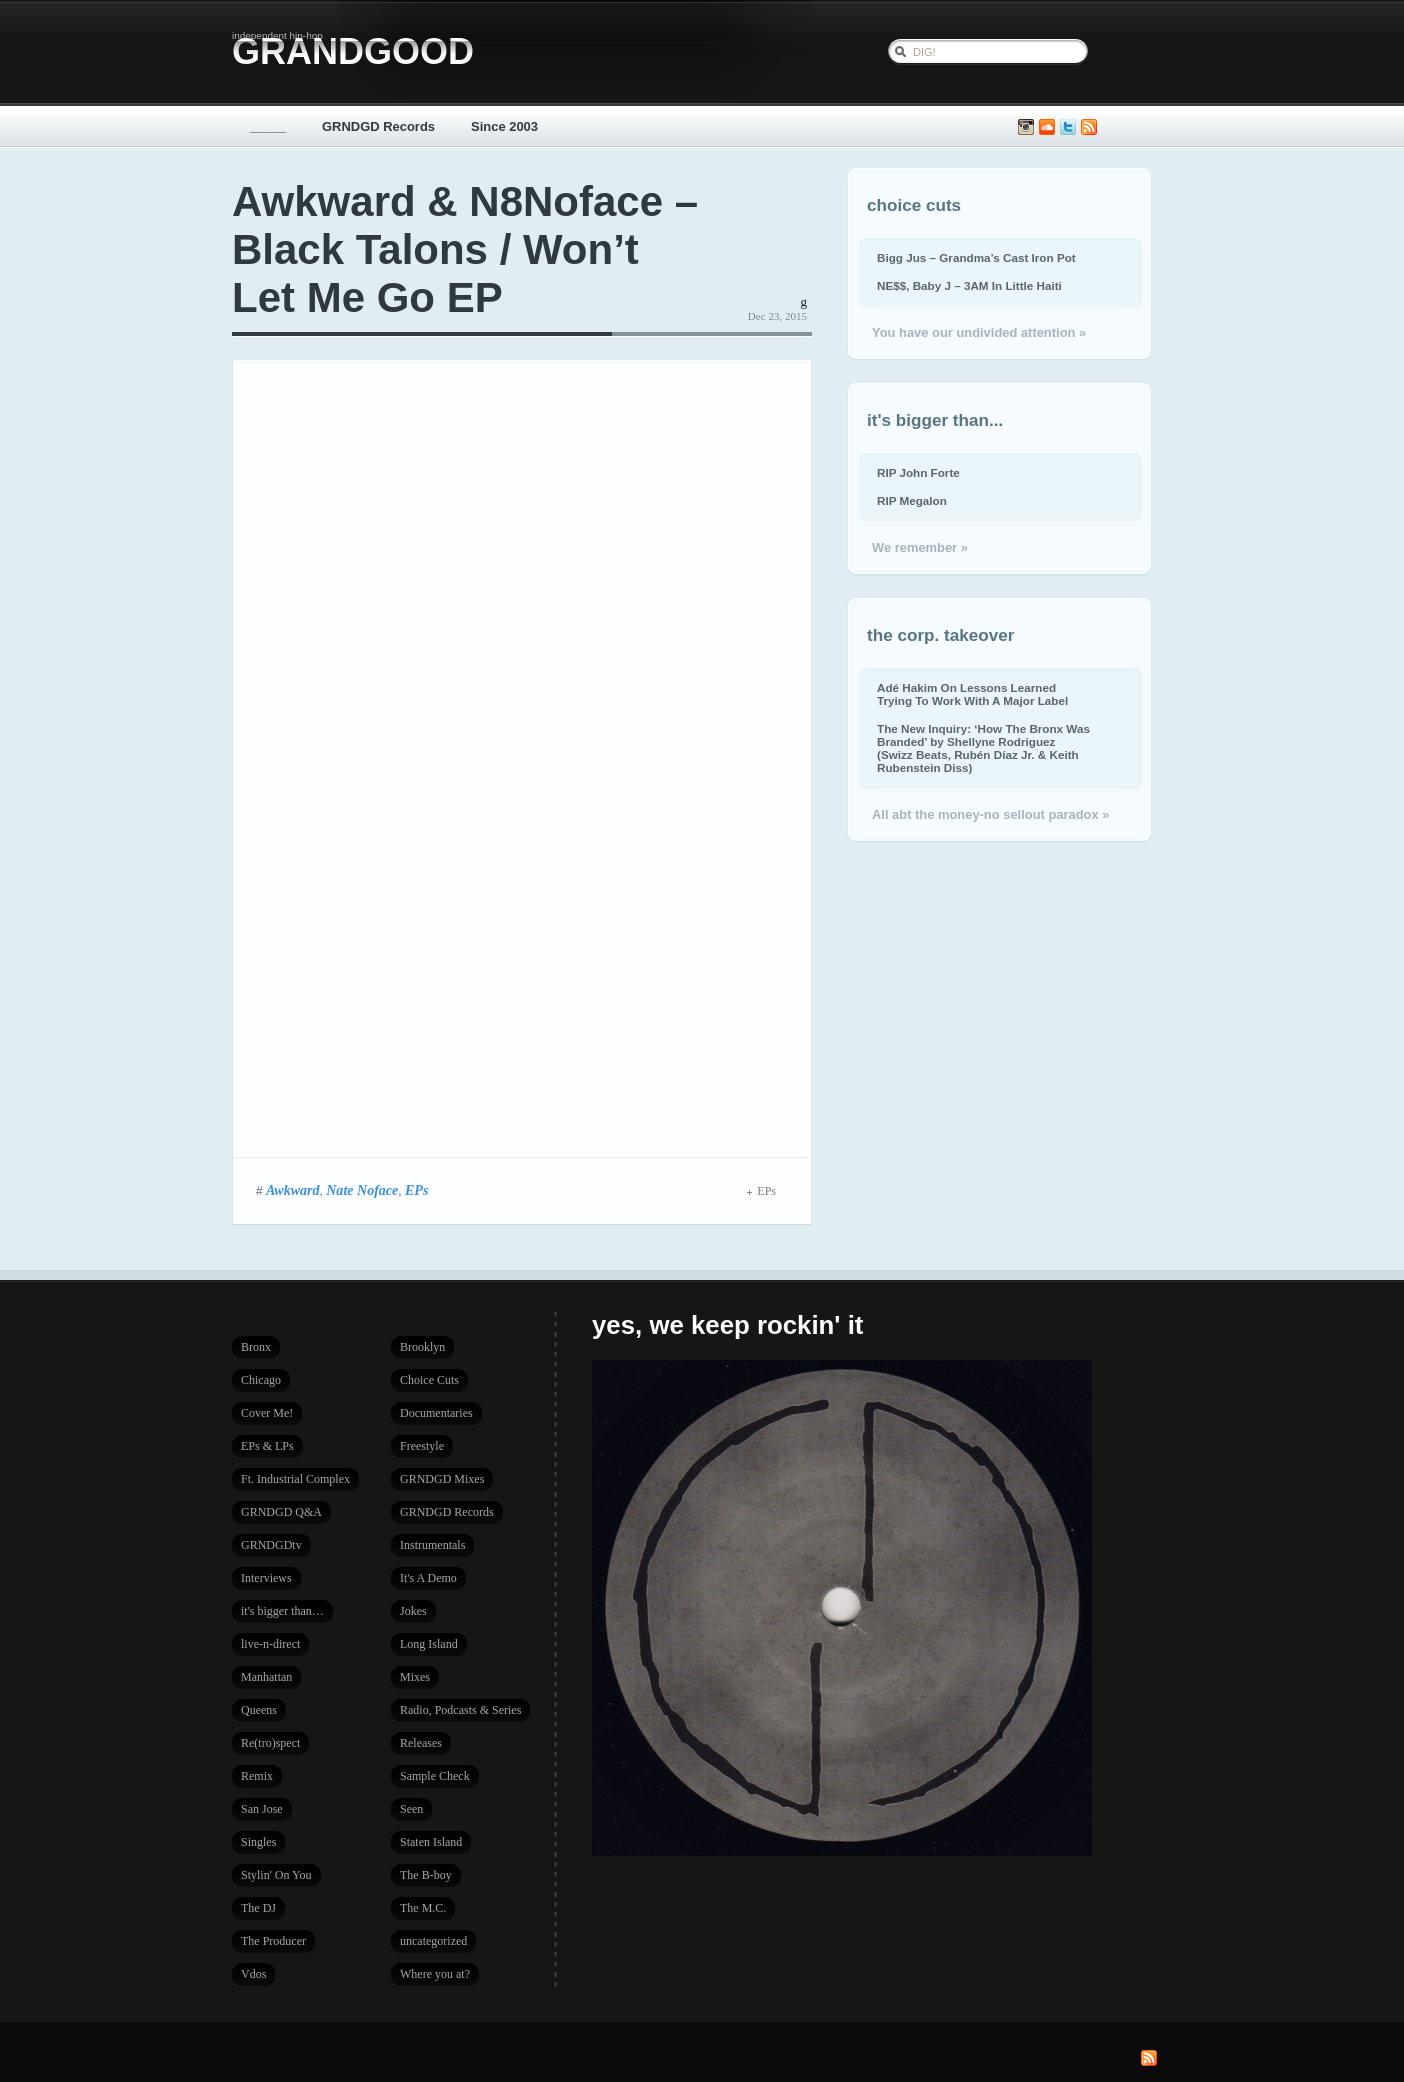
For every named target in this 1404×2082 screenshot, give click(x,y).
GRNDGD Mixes (442, 1479)
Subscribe (1089, 127)
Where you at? (435, 1974)
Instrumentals (432, 1545)
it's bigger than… (282, 1611)
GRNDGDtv (271, 1545)
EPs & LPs (267, 1446)
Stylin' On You (276, 1875)
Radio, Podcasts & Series (460, 1710)
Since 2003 (504, 126)
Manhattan (266, 1677)
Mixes (415, 1677)
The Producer (273, 1941)
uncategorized (433, 1941)
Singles (258, 1842)
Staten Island (431, 1842)
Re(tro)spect (270, 1743)
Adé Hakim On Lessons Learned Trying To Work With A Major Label (972, 694)
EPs (416, 1190)
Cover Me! (267, 1413)
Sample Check (435, 1776)
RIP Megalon (912, 500)
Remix (257, 1776)
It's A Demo (428, 1578)
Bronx (256, 1347)
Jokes (413, 1611)
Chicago (261, 1380)
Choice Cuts (429, 1380)
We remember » (920, 547)
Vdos (253, 1974)
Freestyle (422, 1446)
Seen (411, 1809)
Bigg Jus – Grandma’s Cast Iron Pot (976, 257)
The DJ (258, 1908)
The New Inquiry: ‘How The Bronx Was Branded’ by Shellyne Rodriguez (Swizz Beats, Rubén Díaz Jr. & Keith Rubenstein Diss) (983, 748)
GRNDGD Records (378, 126)
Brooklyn (422, 1347)
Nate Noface (362, 1190)
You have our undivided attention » (979, 332)
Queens (259, 1710)
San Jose (262, 1809)
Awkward (293, 1190)
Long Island (429, 1644)
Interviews (266, 1578)
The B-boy (426, 1875)
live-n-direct (270, 1644)
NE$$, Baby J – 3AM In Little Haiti (969, 285)
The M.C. (423, 1908)
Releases (421, 1743)
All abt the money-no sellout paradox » (990, 814)
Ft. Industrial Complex (295, 1479)
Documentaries (436, 1413)
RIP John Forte (918, 472)
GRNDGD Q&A (281, 1512)
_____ (268, 126)
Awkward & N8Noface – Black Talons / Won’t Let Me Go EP (465, 249)
